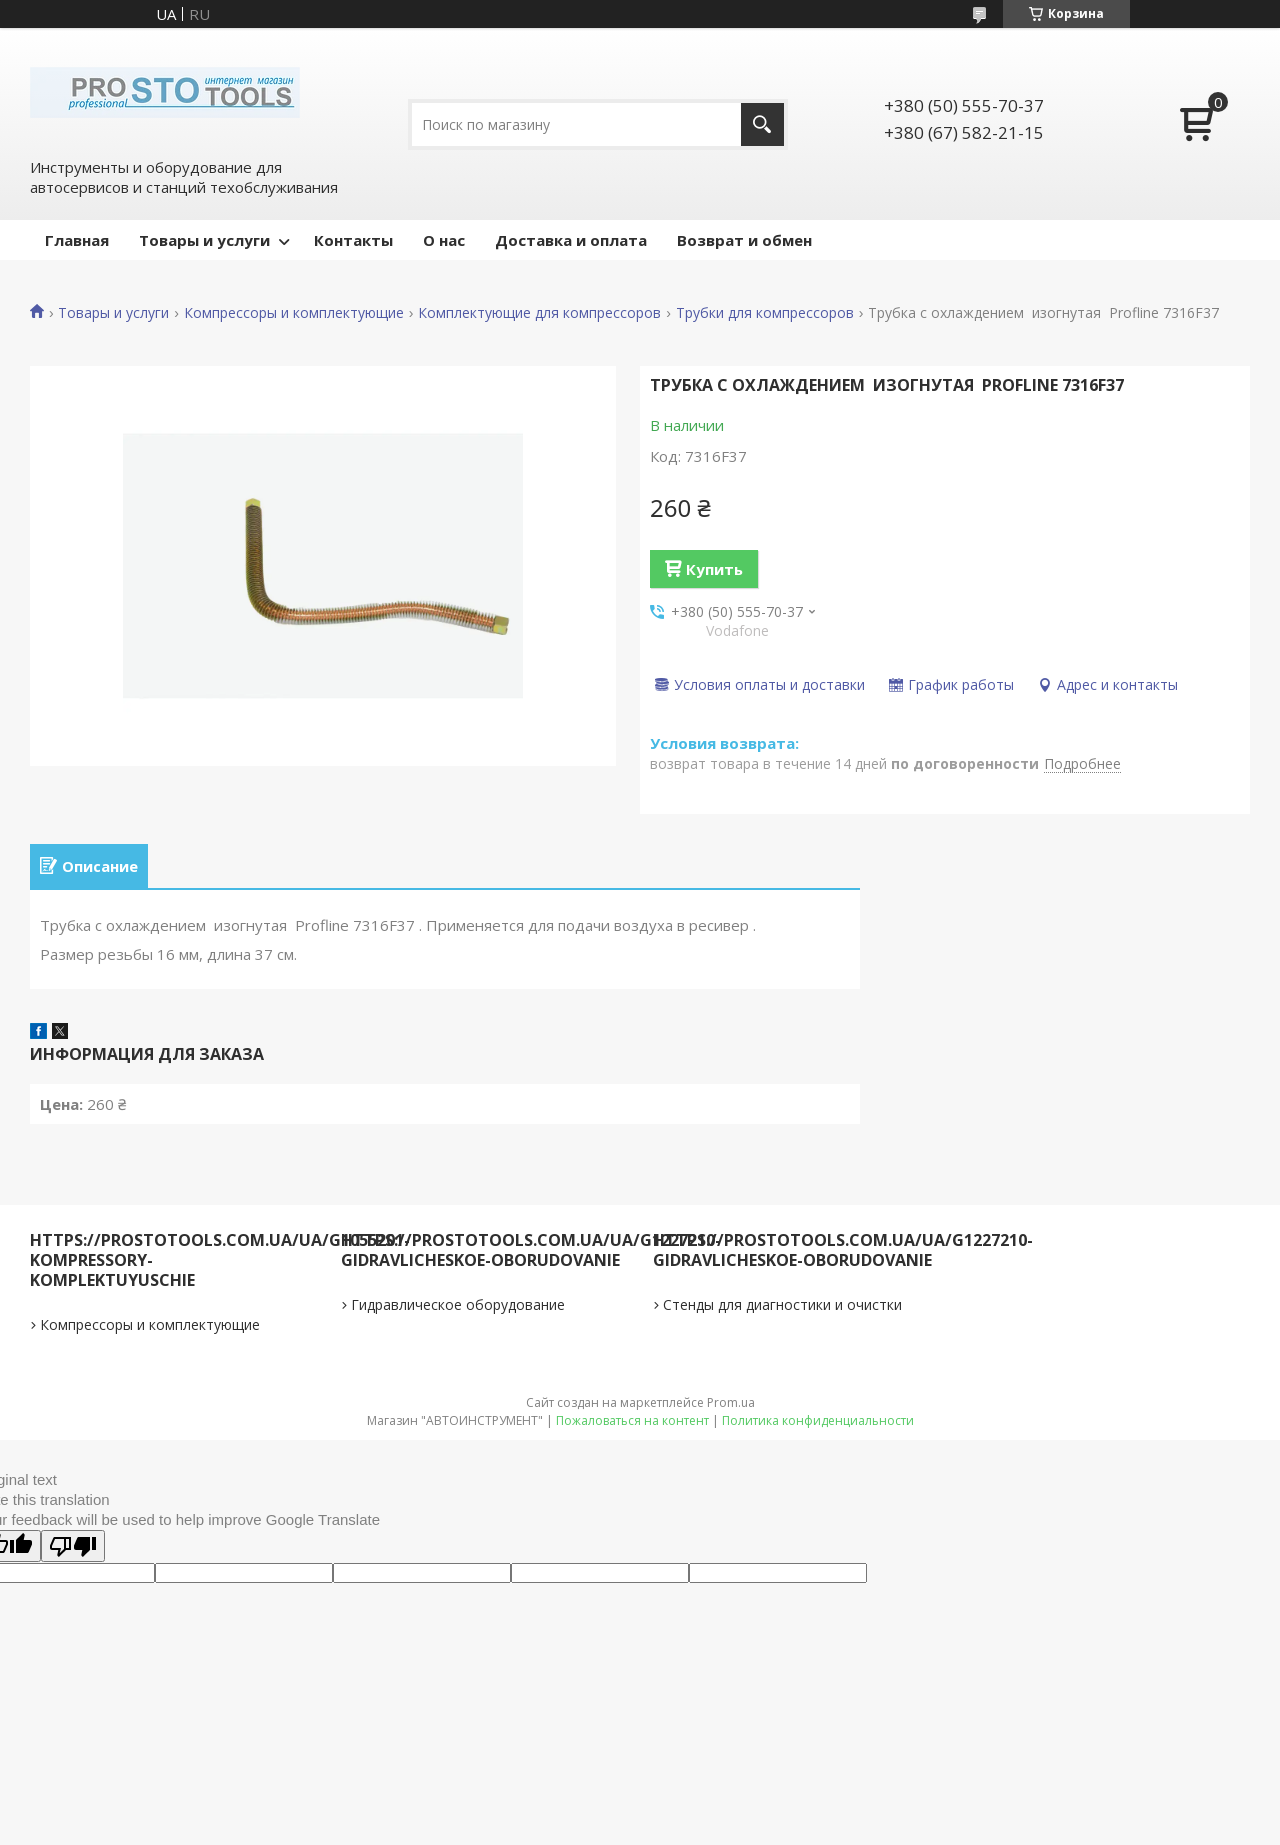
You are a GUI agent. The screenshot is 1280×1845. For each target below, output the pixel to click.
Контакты (353, 240)
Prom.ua (731, 1409)
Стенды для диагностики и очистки (782, 1311)
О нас (444, 240)
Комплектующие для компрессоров (539, 313)
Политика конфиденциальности (818, 1427)
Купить (714, 569)
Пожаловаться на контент (632, 1427)
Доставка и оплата (571, 240)
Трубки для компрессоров (765, 313)
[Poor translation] (73, 1553)
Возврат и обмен (744, 240)
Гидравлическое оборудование (458, 1311)
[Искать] (762, 124)
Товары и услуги (204, 240)
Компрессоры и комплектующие (294, 313)
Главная (77, 240)
